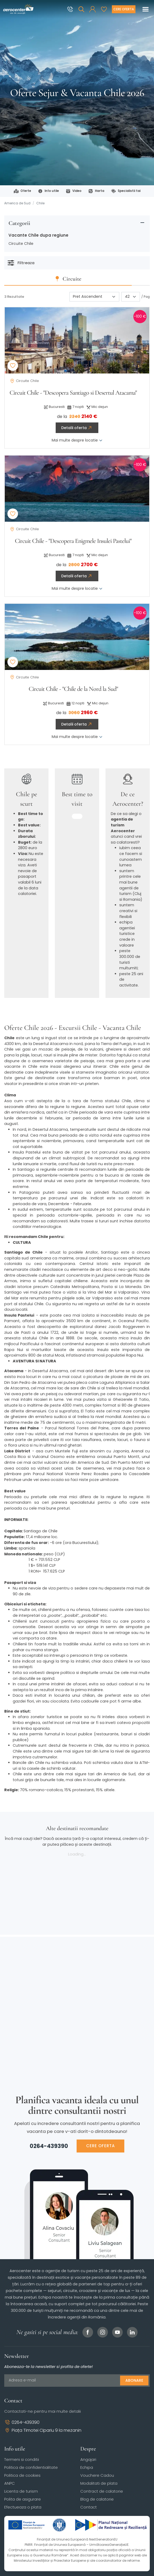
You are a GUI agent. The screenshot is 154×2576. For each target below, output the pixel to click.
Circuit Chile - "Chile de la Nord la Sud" (73, 689)
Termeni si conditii (21, 2459)
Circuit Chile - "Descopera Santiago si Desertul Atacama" (73, 393)
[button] (92, 9)
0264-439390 (49, 2146)
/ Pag (145, 296)
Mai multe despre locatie (77, 440)
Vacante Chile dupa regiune (38, 235)
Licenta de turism (21, 2491)
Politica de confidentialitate (31, 2467)
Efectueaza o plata (22, 2507)
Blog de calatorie (97, 2499)
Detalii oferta (77, 428)
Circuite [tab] (81, 278)
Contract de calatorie (101, 2491)
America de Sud (17, 203)
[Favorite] (104, 9)
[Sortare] (94, 296)
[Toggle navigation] (145, 9)
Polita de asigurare (22, 2499)
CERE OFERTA (100, 2146)
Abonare (134, 2380)
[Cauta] (81, 9)
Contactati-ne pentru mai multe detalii (42, 2411)
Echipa (86, 2467)
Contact (88, 2507)
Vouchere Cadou (97, 2475)
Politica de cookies (22, 2475)
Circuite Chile (20, 243)
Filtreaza (20, 263)
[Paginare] (130, 296)
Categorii (19, 223)
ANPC (9, 2483)
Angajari (88, 2459)
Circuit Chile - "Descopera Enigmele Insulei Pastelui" (73, 541)
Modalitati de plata (98, 2483)
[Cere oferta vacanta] (123, 9)
